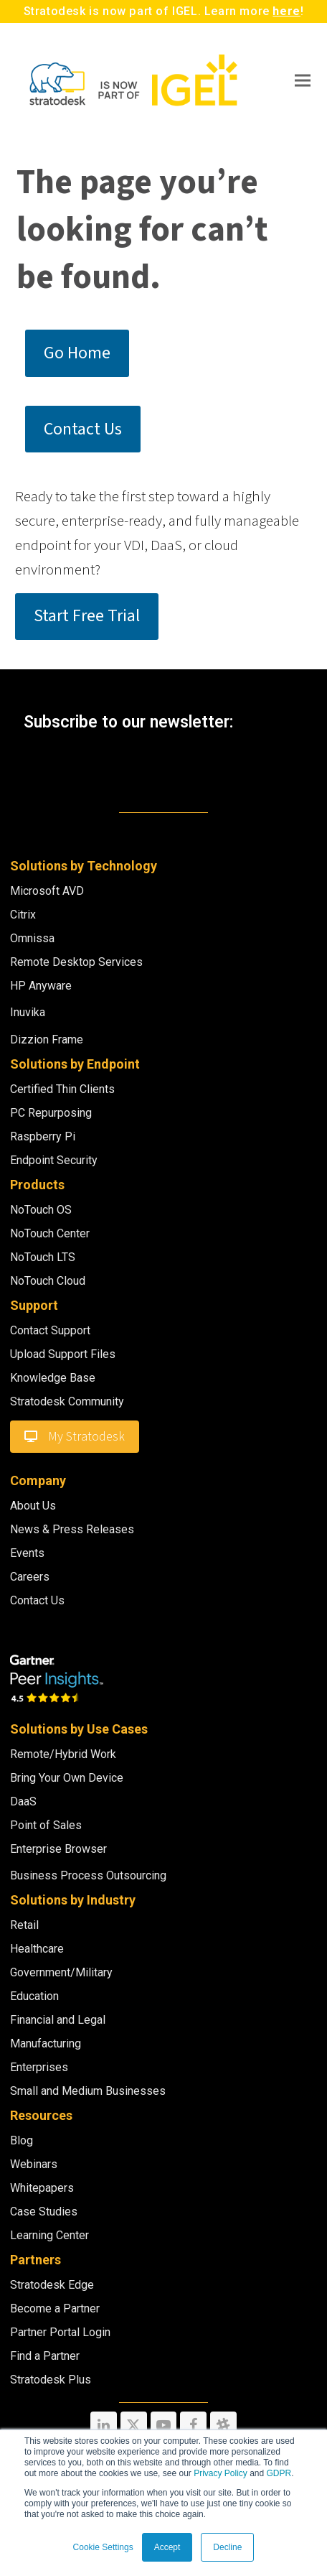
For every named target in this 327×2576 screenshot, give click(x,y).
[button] (303, 80)
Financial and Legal (57, 2020)
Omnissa (32, 938)
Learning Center (49, 2235)
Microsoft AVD (47, 891)
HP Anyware (41, 985)
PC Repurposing (51, 1113)
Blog (21, 2140)
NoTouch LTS (42, 1257)
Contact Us (37, 1600)
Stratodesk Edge (52, 2285)
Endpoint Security (54, 1160)
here (286, 11)
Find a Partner (45, 2356)
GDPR (279, 2473)
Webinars (33, 2164)
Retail (24, 1925)
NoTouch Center (50, 1233)
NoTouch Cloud (47, 1281)
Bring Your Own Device (66, 1778)
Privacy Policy (220, 2473)
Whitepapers (42, 2188)
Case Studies (43, 2211)
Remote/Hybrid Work (63, 1754)
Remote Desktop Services (76, 962)
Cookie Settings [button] (103, 2547)
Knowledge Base (52, 1378)
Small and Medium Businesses (88, 2091)
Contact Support (50, 1330)
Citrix (23, 914)
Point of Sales (46, 1825)
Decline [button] (227, 2547)
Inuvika (27, 1012)
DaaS (23, 1801)
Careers (29, 1577)
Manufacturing (45, 2043)
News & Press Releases (72, 1529)
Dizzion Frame (46, 1039)
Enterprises (39, 2067)
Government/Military (61, 1972)
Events (27, 1553)
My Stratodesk (74, 1437)
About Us (33, 1505)
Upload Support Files (62, 1354)
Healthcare (37, 1949)
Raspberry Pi (42, 1136)
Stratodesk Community (67, 1401)
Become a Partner (55, 2308)
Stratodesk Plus (50, 2379)
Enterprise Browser (58, 1849)
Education (34, 1996)
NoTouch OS (41, 1210)
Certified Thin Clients (62, 1089)
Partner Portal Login (60, 2332)
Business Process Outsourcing (88, 1875)
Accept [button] (167, 2547)
